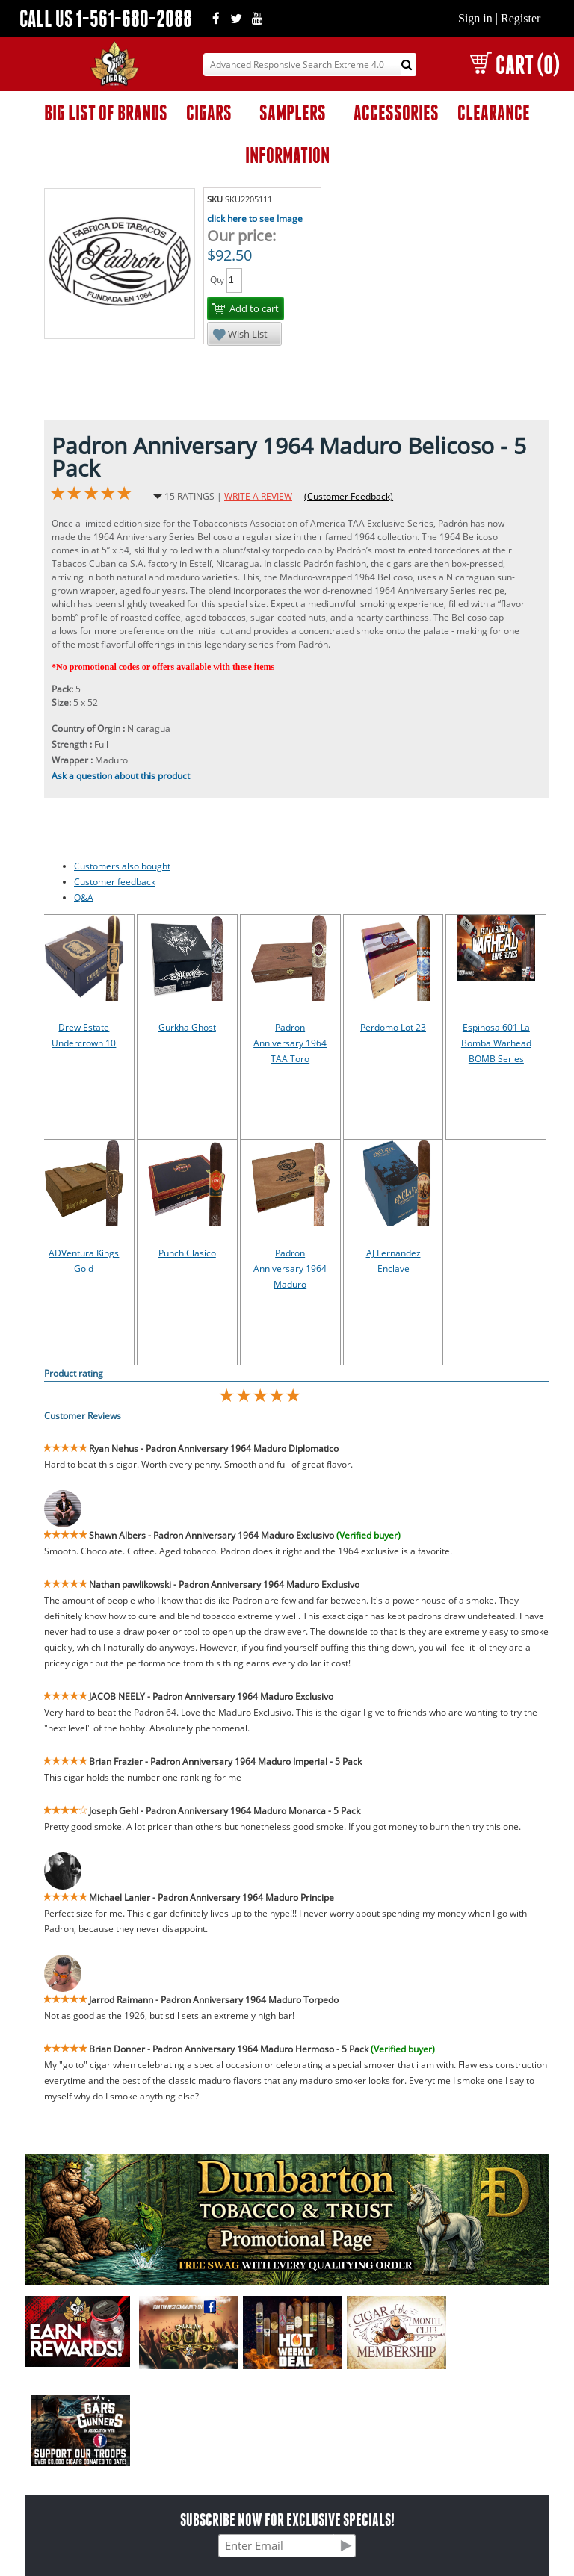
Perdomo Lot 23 (393, 1027)
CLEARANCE (493, 112)
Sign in (475, 18)
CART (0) (514, 65)
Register (520, 18)
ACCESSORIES (396, 112)
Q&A (83, 897)
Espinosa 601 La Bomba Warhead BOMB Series (496, 1043)
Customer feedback (114, 881)
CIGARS (209, 112)
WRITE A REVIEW (258, 496)
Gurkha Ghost (187, 1027)
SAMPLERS (292, 112)
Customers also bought (122, 866)
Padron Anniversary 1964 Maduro (290, 1269)
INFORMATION (287, 155)
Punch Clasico (187, 1253)
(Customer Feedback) (348, 496)
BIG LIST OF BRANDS (105, 112)
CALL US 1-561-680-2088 (105, 18)
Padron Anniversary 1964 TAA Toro (290, 1043)
